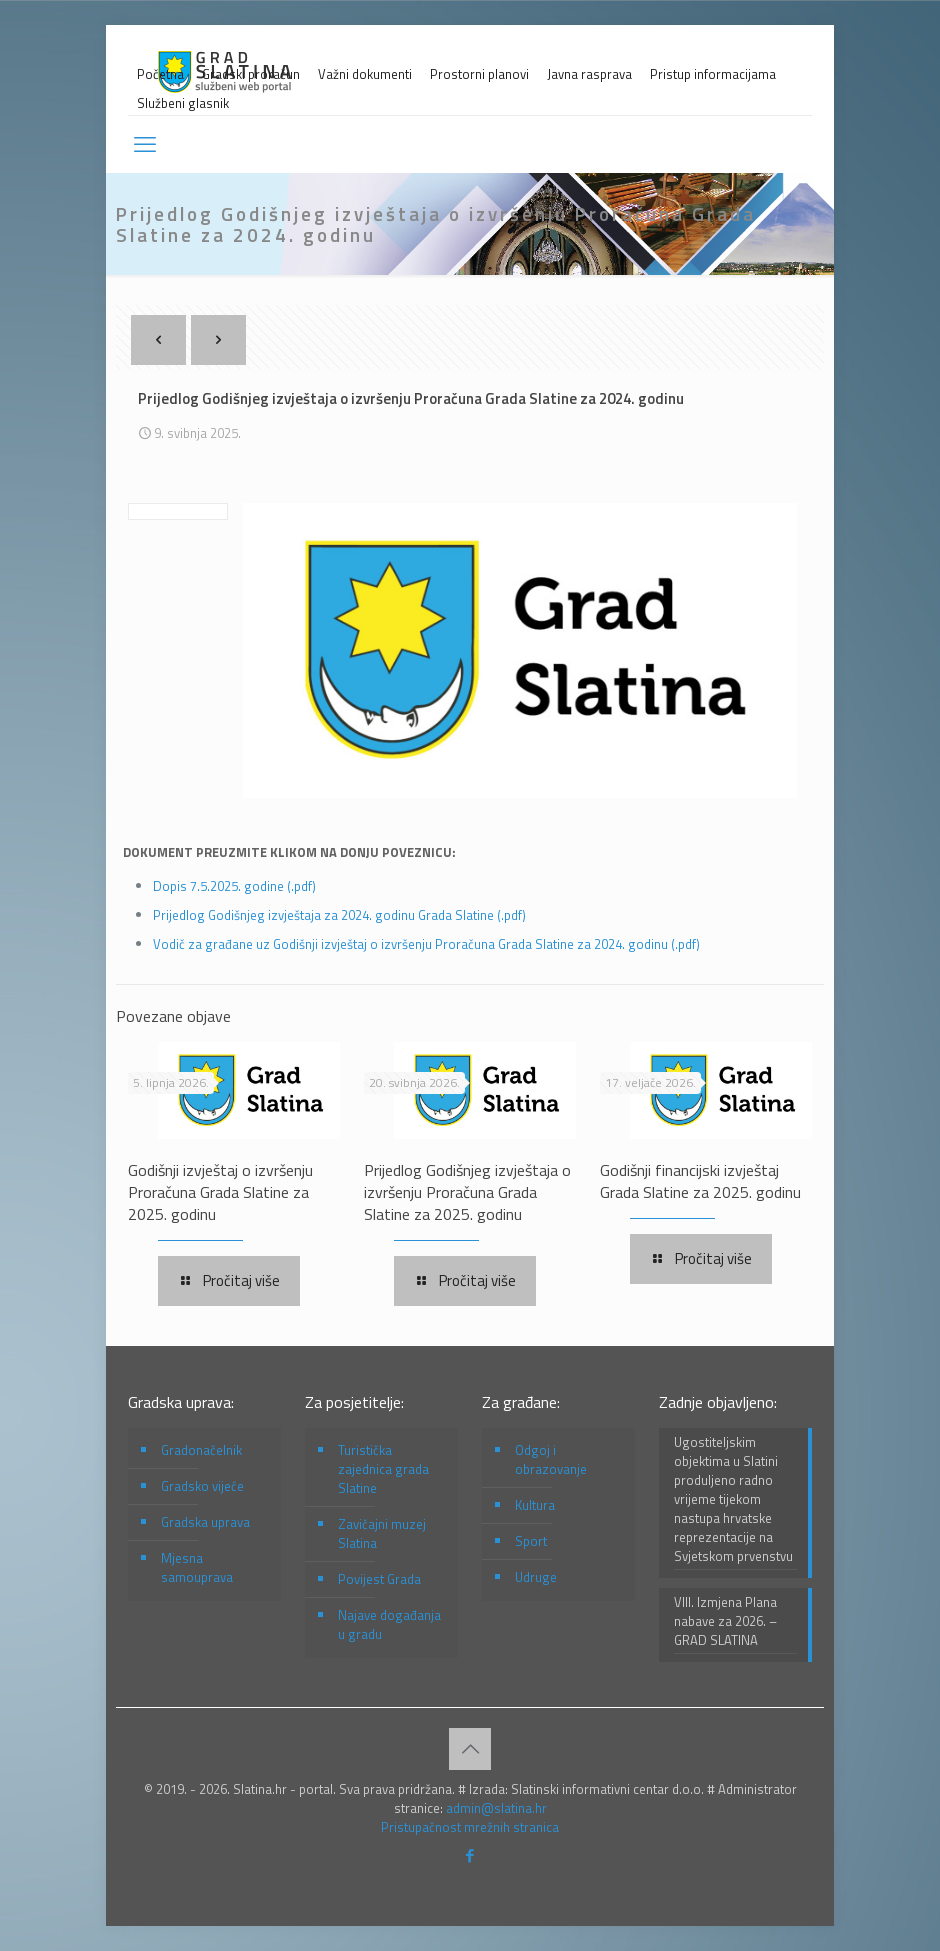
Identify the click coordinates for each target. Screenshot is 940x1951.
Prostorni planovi (479, 74)
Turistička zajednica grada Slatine (383, 1469)
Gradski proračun (251, 74)
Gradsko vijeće (202, 1486)
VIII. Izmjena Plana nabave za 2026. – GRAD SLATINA (725, 1621)
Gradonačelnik (201, 1450)
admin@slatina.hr (496, 1808)
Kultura (535, 1505)
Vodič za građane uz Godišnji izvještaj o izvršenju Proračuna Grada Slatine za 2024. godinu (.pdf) (426, 944)
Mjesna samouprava (197, 1567)
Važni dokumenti (365, 74)
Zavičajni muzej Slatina (382, 1533)
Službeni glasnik (183, 103)
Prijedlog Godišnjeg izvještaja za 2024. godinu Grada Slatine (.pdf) (339, 915)
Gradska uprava (205, 1522)
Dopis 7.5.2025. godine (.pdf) (234, 886)
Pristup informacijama (713, 74)
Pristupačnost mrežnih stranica (470, 1827)
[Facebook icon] (470, 1855)
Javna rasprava (589, 74)
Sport (531, 1541)
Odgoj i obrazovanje (551, 1459)
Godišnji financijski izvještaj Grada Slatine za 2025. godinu (700, 1181)
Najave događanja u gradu (389, 1624)
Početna (160, 74)
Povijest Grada (379, 1579)
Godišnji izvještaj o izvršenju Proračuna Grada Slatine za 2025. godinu (220, 1192)
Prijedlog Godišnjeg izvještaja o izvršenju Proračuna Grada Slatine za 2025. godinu (467, 1192)
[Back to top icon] (470, 1749)
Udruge (536, 1577)
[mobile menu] (145, 144)
